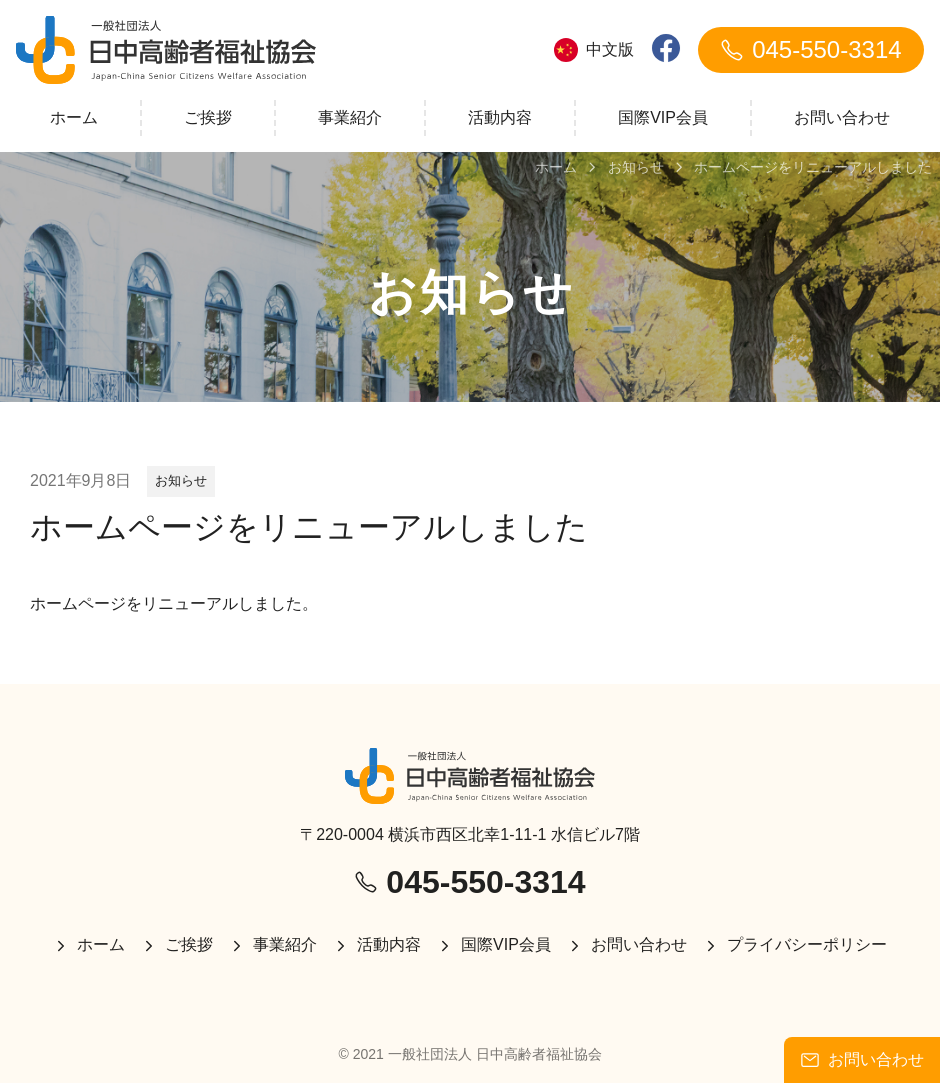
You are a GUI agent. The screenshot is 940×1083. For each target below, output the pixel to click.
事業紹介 (350, 117)
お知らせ (181, 480)
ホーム (74, 117)
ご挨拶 (208, 117)
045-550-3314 (810, 49)
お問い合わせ (842, 117)
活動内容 (500, 117)
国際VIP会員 (663, 117)
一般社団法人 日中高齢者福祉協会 (495, 1054)
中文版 (594, 50)
